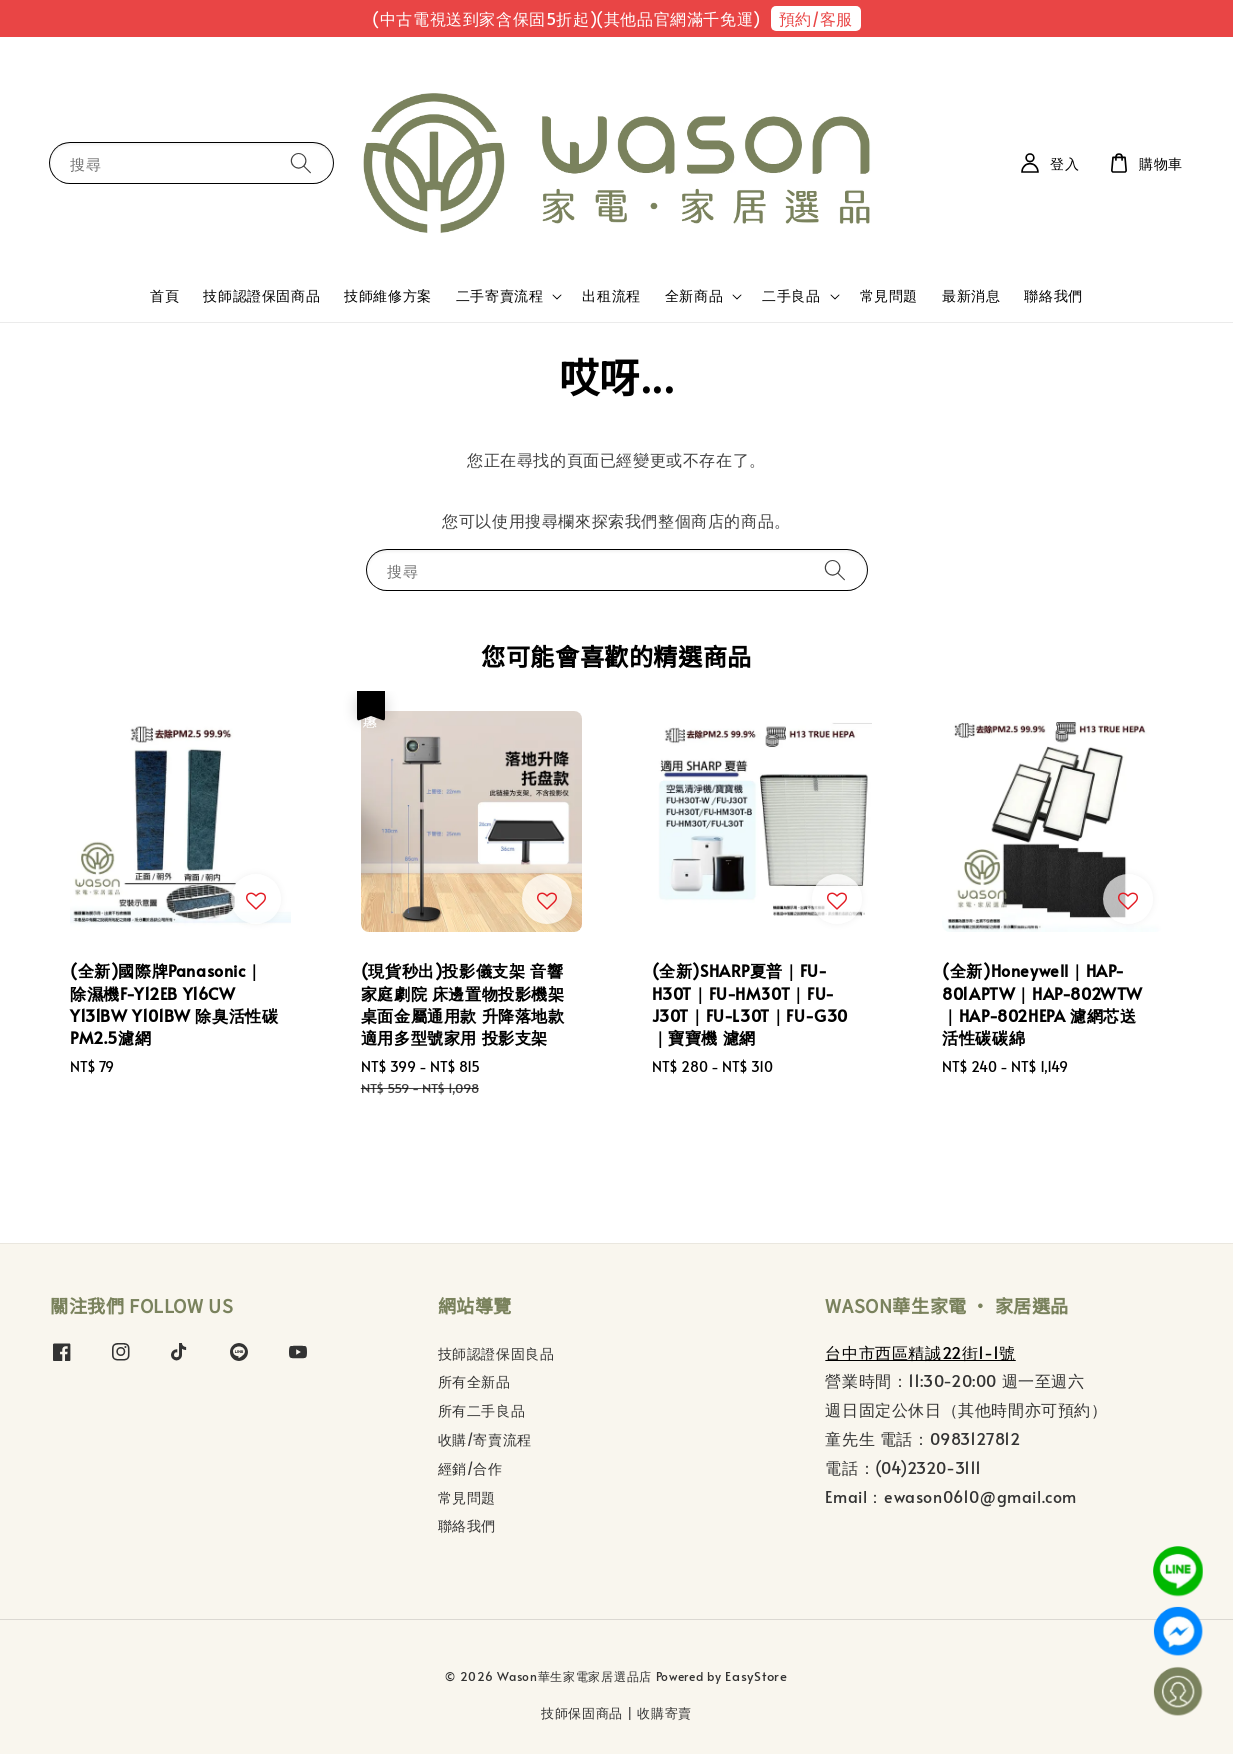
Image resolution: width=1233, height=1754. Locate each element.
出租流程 (611, 295)
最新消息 (971, 295)
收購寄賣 (664, 1713)
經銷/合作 (470, 1468)
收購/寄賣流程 (485, 1439)
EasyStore (756, 1676)
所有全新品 (474, 1381)
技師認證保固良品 (496, 1354)
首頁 (164, 295)
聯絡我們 (1053, 295)
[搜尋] (301, 162)
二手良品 (791, 296)
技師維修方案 (388, 295)
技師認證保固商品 (261, 295)
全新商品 (694, 296)
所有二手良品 (482, 1410)
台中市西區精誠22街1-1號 (920, 1352)
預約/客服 (816, 18)
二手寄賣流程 (500, 296)
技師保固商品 (582, 1713)
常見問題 (889, 295)
